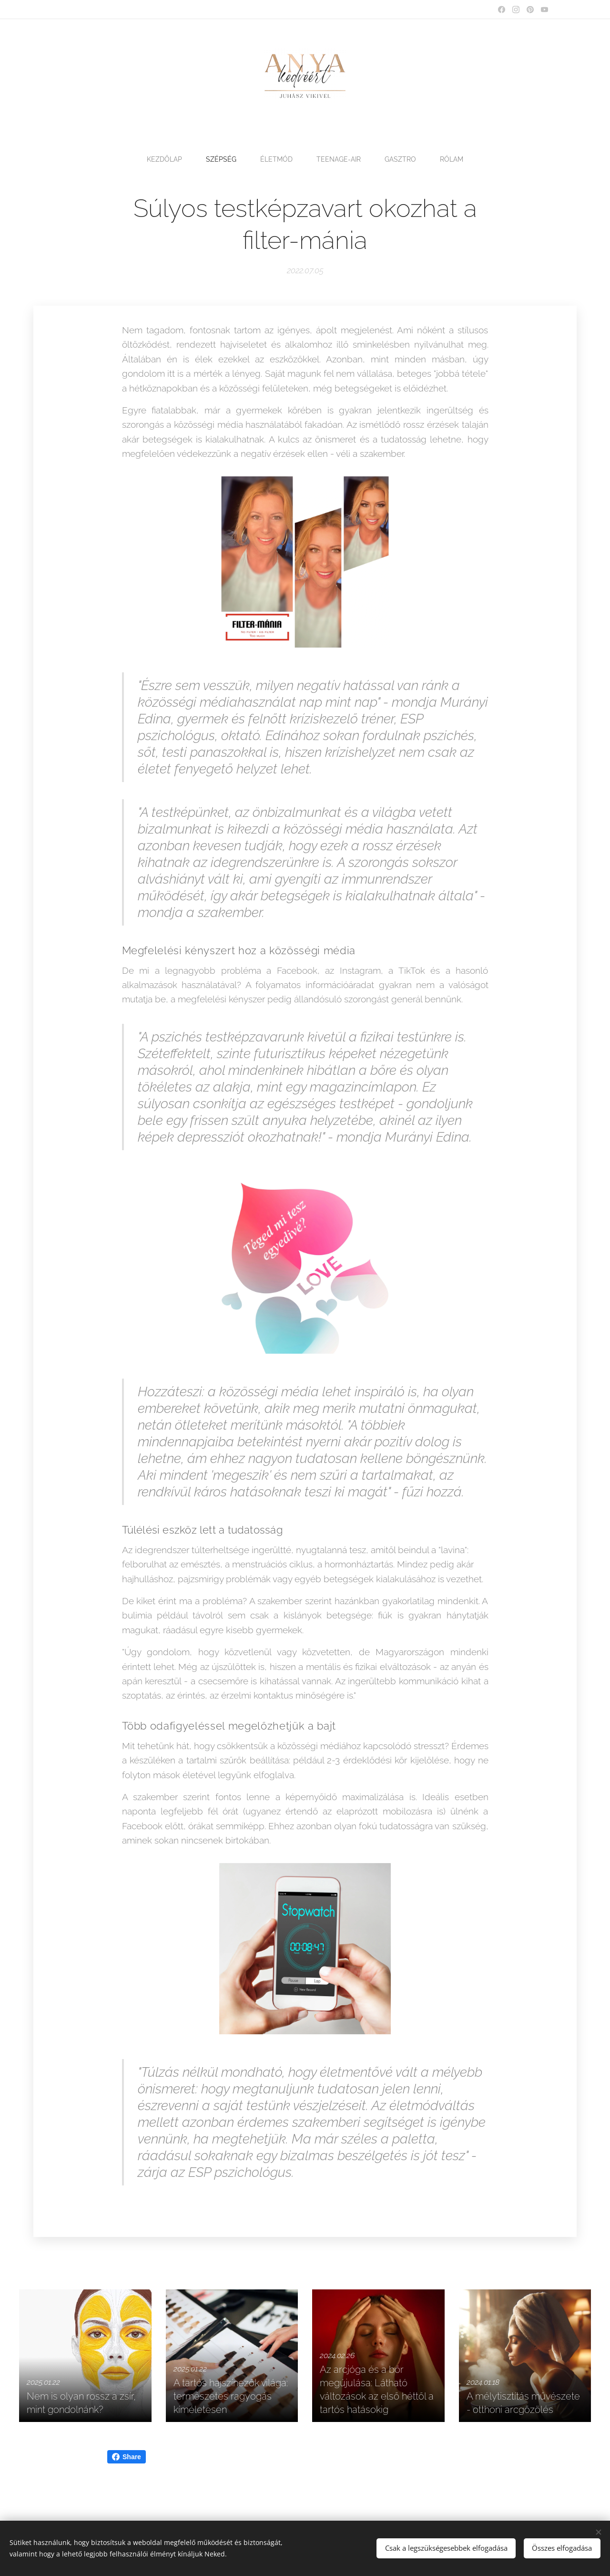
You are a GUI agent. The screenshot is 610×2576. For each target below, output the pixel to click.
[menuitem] (164, 159)
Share (126, 2457)
